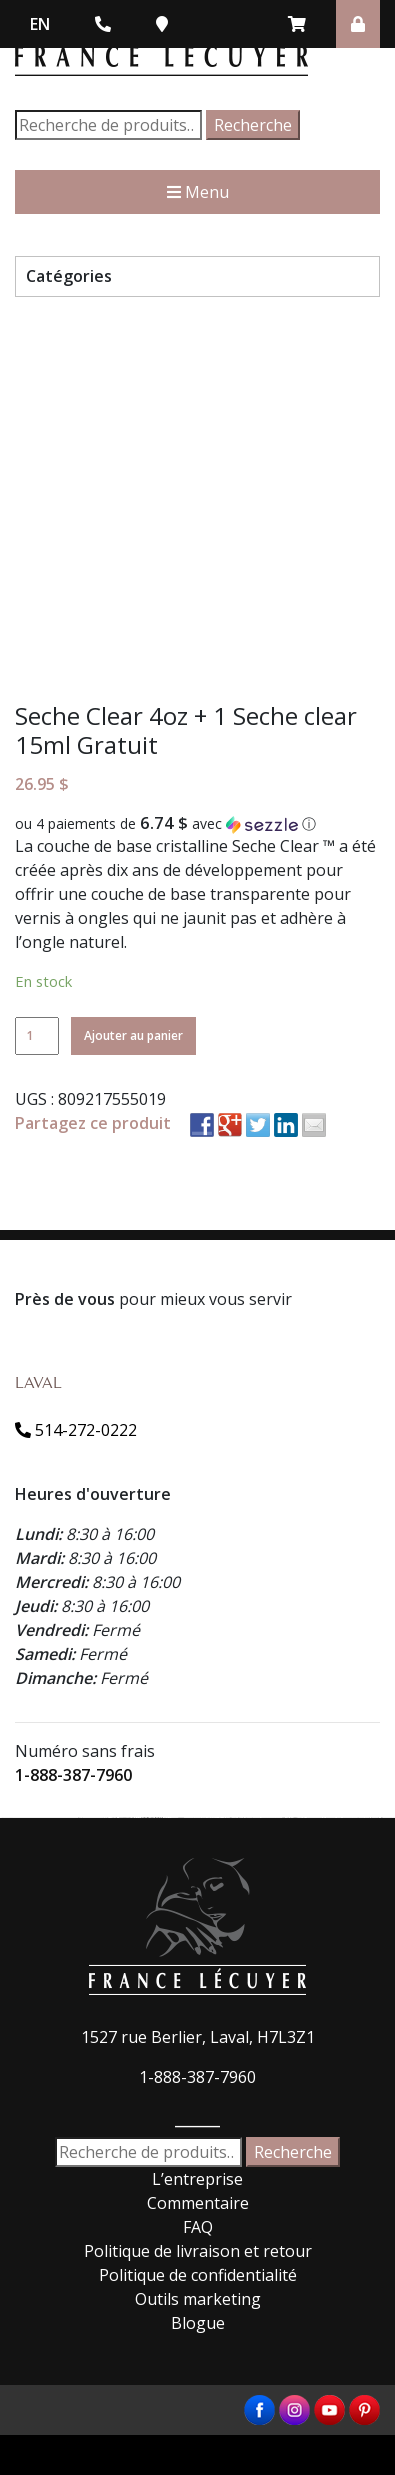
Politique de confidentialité (198, 2275)
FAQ (198, 2227)
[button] (197, 824)
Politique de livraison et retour (198, 2251)
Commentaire (198, 2203)
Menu (198, 192)
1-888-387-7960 (73, 1775)
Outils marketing (198, 2299)
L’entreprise (197, 2179)
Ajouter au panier (133, 1035)
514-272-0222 (76, 1430)
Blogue (198, 2323)
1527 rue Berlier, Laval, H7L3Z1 (198, 2037)
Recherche (253, 125)
